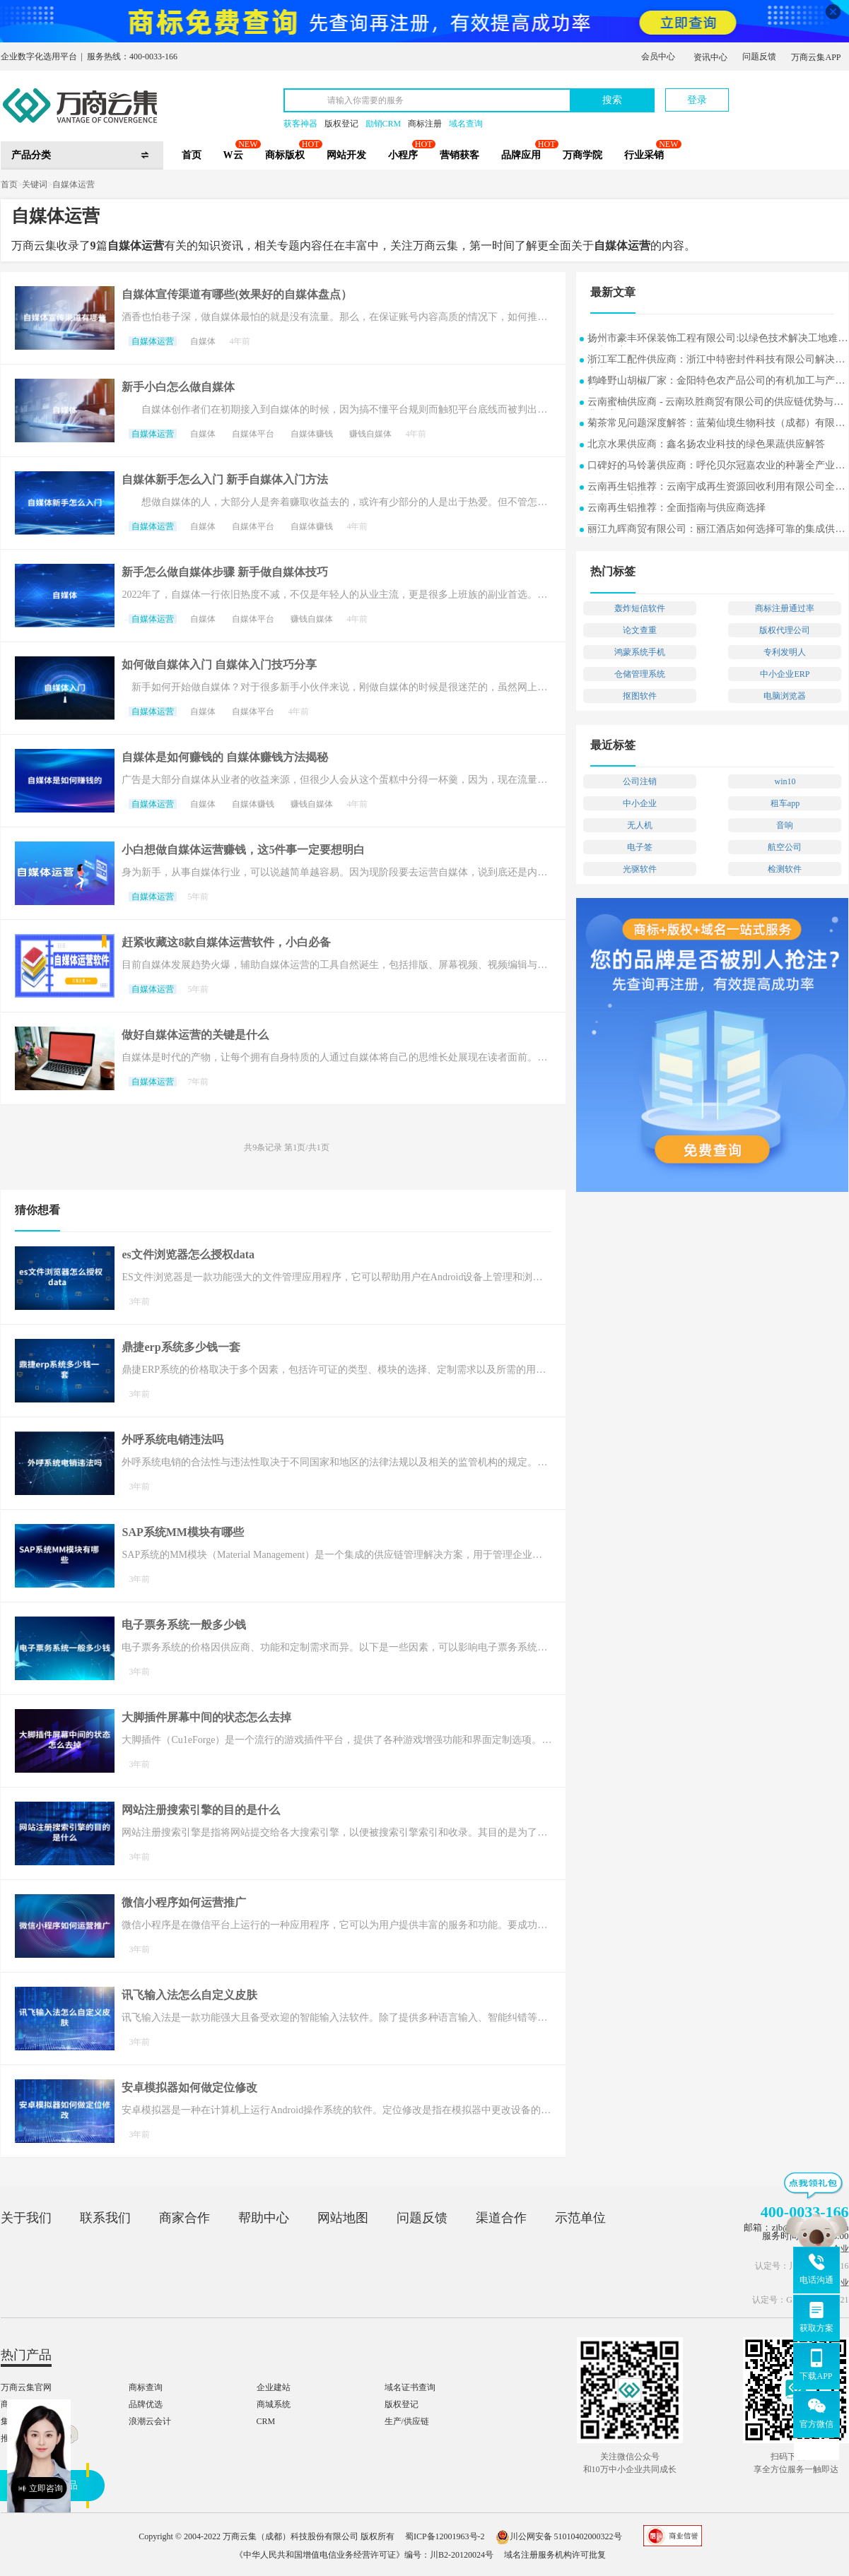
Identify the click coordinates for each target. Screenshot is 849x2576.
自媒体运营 (73, 184)
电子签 (639, 847)
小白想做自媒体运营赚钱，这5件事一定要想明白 (243, 850)
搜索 (612, 100)
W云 (233, 155)
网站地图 (342, 2218)
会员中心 (658, 56)
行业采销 (644, 155)
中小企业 (640, 803)
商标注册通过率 (784, 608)
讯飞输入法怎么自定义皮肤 (189, 1995)
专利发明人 (784, 652)
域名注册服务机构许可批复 (555, 2555)
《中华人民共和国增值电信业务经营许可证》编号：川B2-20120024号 (364, 2555)
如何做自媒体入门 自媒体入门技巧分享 (219, 664)
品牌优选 (146, 2404)
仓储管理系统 (639, 674)
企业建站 (274, 2387)
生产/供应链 (407, 2421)
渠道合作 (501, 2218)
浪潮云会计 (150, 2421)
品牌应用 (521, 155)
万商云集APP (816, 57)
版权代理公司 (784, 630)
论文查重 (640, 630)
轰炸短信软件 (639, 608)
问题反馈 (759, 56)
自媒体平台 (253, 434)
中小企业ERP (784, 674)
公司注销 (640, 781)
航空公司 (785, 847)
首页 (191, 155)
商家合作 (184, 2218)
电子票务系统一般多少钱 (184, 1625)
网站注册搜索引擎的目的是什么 (201, 1810)
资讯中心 (710, 57)
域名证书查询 (410, 2387)
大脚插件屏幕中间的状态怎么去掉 (206, 1717)
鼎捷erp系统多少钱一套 (181, 1347)
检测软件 (785, 869)
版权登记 (341, 124)
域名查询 (466, 124)
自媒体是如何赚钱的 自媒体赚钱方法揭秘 (225, 757)
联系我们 (105, 2218)
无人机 (639, 825)
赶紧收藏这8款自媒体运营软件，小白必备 (226, 942)
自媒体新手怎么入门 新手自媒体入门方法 (225, 479)
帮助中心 (263, 2218)
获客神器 (300, 124)
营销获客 (459, 155)
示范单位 (580, 2218)
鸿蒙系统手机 (639, 652)
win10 (784, 781)
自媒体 (203, 341)
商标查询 (146, 2387)
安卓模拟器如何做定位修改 (189, 2087)
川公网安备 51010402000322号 (559, 2536)
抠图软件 (640, 696)
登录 (697, 100)
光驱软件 (640, 869)
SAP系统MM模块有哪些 (182, 1532)
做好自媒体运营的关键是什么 (195, 1035)
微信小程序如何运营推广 (184, 1902)
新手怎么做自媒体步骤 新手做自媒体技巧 (225, 572)
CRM (266, 2421)
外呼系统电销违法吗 (172, 1440)
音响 (784, 825)
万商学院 (582, 155)
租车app (785, 803)
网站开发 (346, 155)
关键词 (34, 184)
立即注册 (783, 93)
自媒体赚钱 (312, 434)
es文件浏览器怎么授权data (188, 1254)
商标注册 (425, 124)
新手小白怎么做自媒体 (178, 387)
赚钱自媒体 (370, 434)
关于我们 (26, 2218)
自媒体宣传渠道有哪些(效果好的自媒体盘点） (236, 294)
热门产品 (26, 2355)
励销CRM (383, 124)
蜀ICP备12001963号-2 (445, 2536)
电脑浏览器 (784, 696)
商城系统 (274, 2404)
